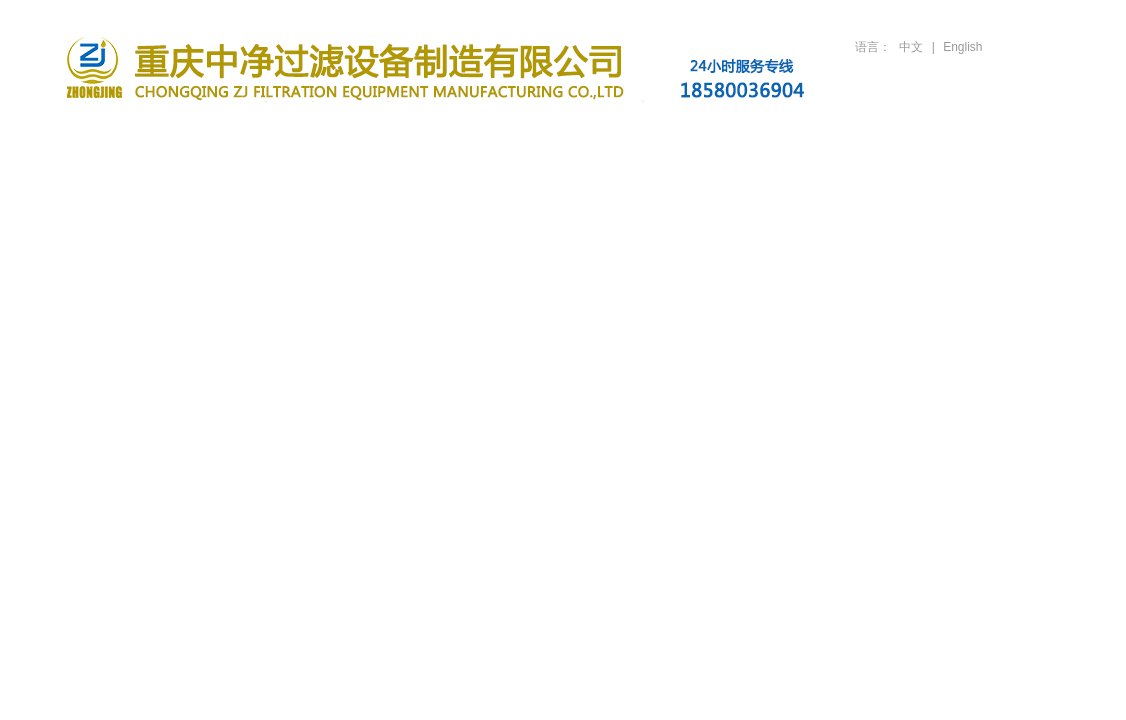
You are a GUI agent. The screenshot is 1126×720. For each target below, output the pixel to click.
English (962, 47)
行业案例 (621, 132)
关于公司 (249, 132)
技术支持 (745, 132)
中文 (911, 47)
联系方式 (993, 132)
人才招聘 (869, 132)
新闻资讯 (497, 132)
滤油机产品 (373, 132)
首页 (125, 132)
